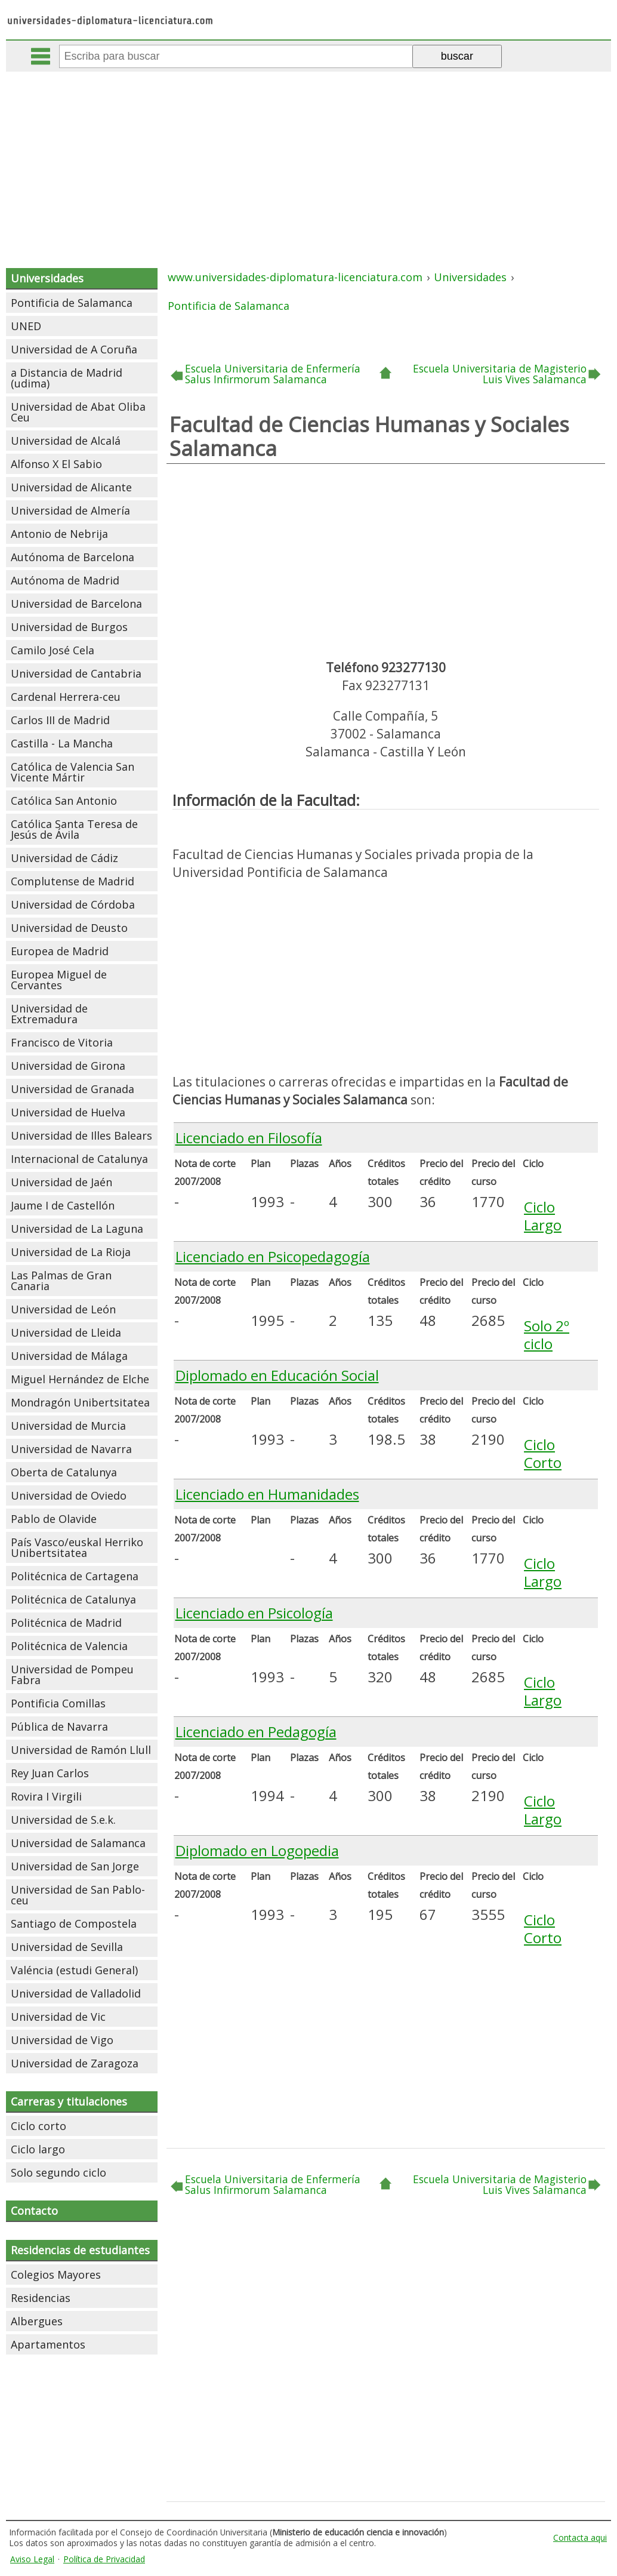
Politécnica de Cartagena (74, 1576)
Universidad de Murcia (68, 1425)
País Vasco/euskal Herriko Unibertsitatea (77, 1547)
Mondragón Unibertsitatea (80, 1402)
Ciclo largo (38, 2149)
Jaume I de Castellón (63, 1205)
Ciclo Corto (543, 1453)
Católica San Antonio (64, 800)
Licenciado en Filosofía (248, 1137)
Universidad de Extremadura (49, 1013)
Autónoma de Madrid (65, 580)
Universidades (47, 278)
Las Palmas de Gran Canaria (61, 1280)
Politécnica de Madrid (66, 1622)
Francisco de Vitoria (62, 1042)
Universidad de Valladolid (76, 1993)
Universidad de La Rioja (71, 1252)
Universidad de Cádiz (64, 858)
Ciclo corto (38, 2126)
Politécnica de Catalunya (73, 1599)
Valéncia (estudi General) (74, 1970)
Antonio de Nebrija (59, 534)
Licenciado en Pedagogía (256, 1731)
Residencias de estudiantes (80, 2250)
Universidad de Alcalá (66, 440)
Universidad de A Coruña (74, 349)
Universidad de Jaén (61, 1182)
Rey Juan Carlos (50, 1773)
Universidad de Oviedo (69, 1495)
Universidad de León (63, 1309)
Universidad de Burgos (69, 627)
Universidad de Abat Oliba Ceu (78, 411)
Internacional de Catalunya (79, 1159)
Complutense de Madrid (72, 881)
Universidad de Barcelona (76, 603)
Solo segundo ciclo (58, 2172)
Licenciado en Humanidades (267, 1494)
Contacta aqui (580, 2537)
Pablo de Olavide (54, 1519)
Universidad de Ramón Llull (81, 1750)
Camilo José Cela (52, 650)
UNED (26, 326)
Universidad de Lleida (66, 1332)
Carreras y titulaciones (69, 2101)
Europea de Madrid (60, 951)
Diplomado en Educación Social (277, 1375)
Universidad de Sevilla (67, 1947)
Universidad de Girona (68, 1065)
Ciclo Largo (543, 1216)
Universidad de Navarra (71, 1449)
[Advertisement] (309, 161)
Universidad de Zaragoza (74, 2063)
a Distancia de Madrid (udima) (66, 377)
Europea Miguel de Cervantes (59, 979)
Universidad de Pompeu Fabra (72, 1674)
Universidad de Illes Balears (81, 1135)
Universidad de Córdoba (73, 904)
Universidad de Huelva (68, 1112)
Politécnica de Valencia (69, 1646)
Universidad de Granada (72, 1089)
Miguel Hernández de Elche (80, 1379)
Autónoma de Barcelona (72, 557)
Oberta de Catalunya (64, 1472)
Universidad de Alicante (71, 487)
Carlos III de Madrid (60, 720)
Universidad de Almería (70, 510)
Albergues (37, 2321)
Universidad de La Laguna (77, 1228)
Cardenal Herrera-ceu (66, 697)
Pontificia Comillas (58, 1703)
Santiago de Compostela (74, 1923)
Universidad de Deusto (69, 928)
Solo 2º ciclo (546, 1334)
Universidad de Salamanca (78, 1843)
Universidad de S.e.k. (63, 1819)
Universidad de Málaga (69, 1356)
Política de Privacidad (104, 2559)
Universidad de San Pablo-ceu (78, 1894)
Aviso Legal (32, 2559)
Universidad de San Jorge (75, 1866)
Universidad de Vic (58, 2016)
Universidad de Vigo (62, 2040)
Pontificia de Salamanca (71, 303)
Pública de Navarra (59, 1726)
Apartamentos (48, 2344)
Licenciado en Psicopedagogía (272, 1256)
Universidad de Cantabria (76, 673)
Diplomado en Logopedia (257, 1850)
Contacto (34, 2210)
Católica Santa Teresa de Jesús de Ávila (74, 829)
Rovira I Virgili (46, 1796)
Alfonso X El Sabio (56, 464)
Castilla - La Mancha (62, 743)
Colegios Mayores (56, 2274)
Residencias (40, 2298)
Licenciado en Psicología (254, 1613)
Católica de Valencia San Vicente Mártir (72, 771)
